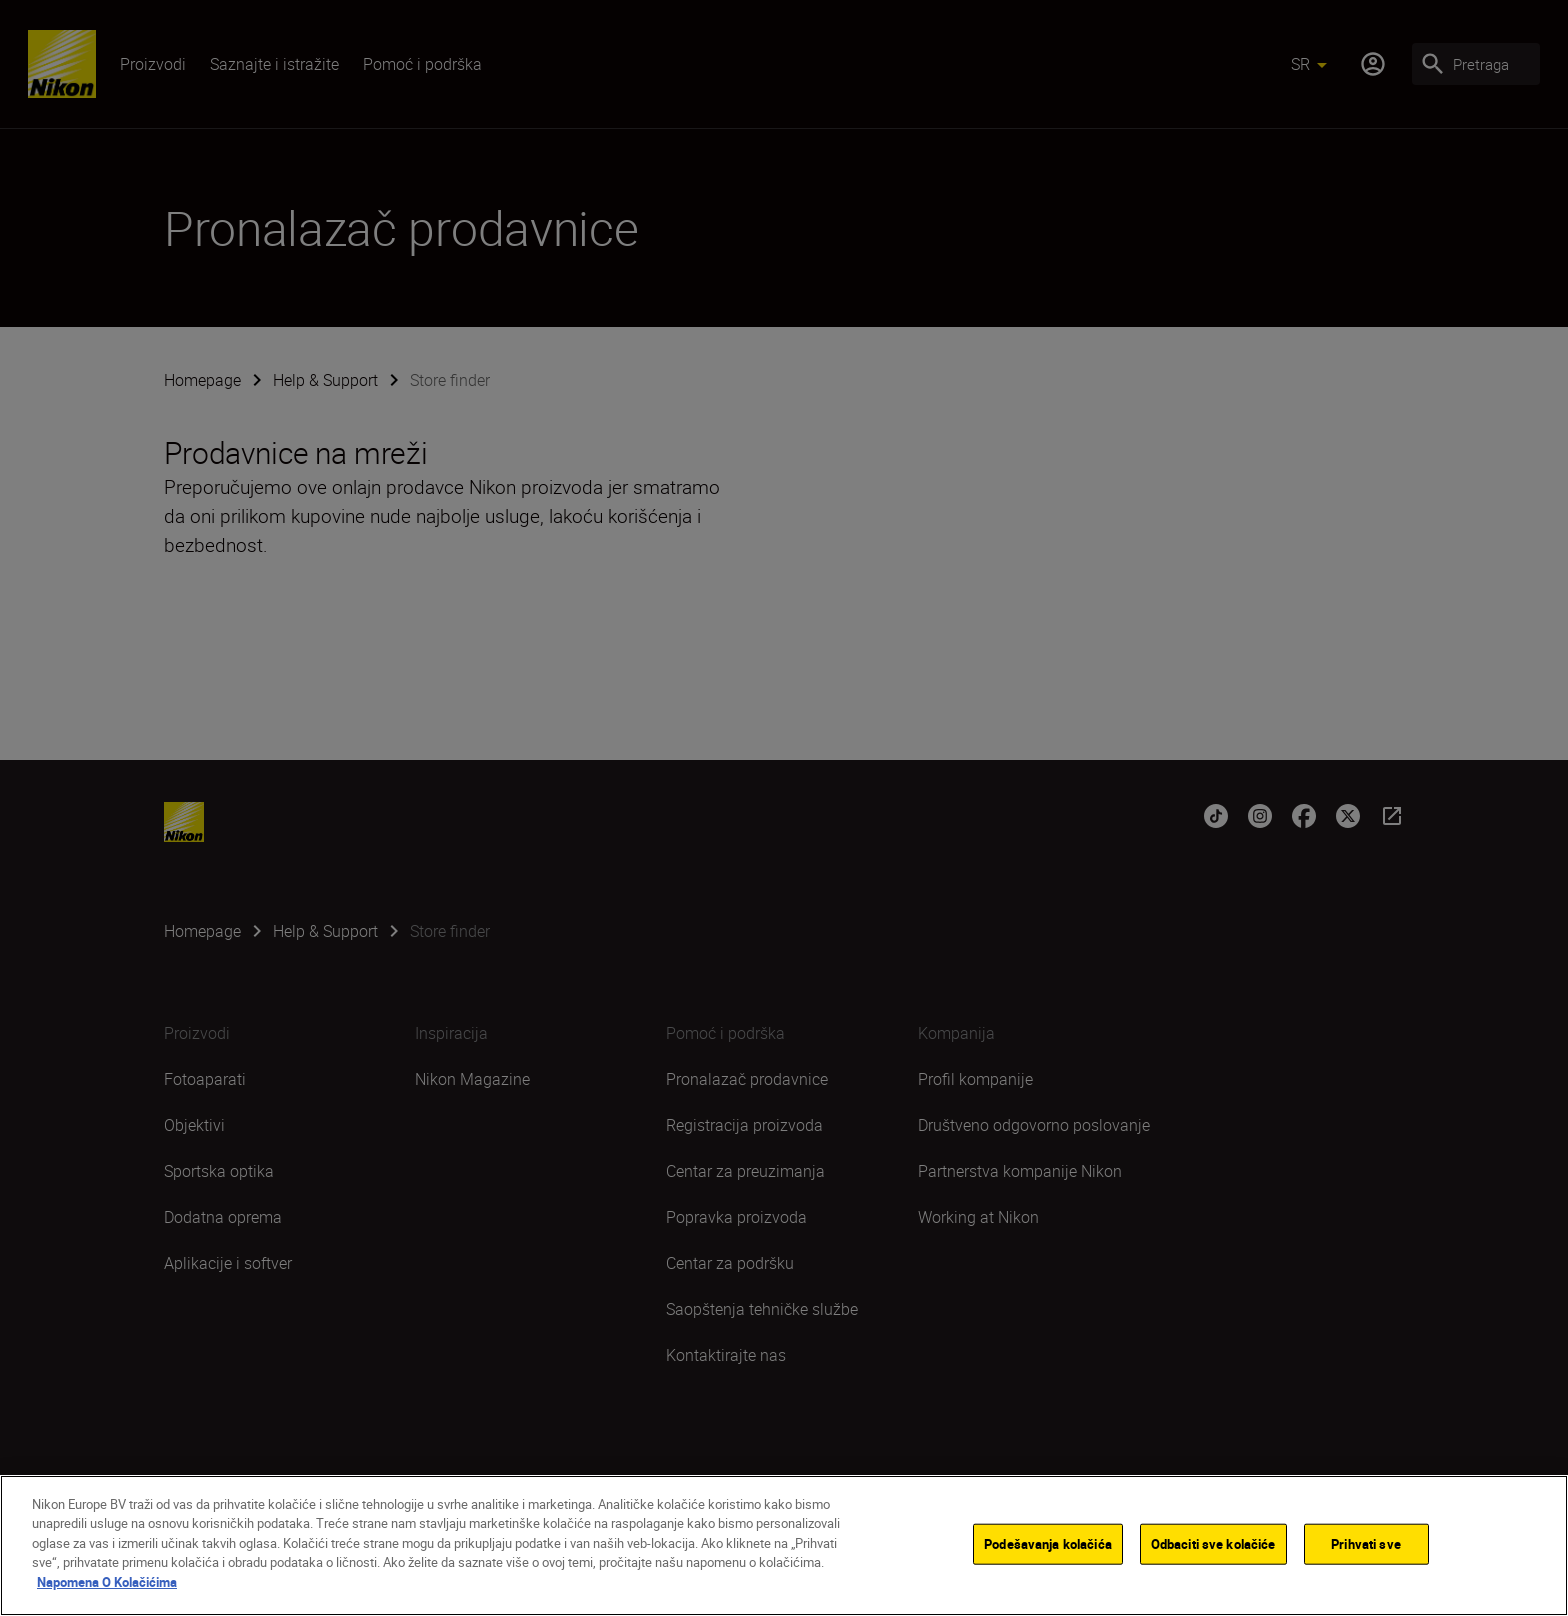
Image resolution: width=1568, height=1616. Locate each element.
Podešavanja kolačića (1048, 1550)
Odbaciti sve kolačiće (1213, 1550)
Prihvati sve (1366, 1550)
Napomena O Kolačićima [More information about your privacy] (107, 1589)
